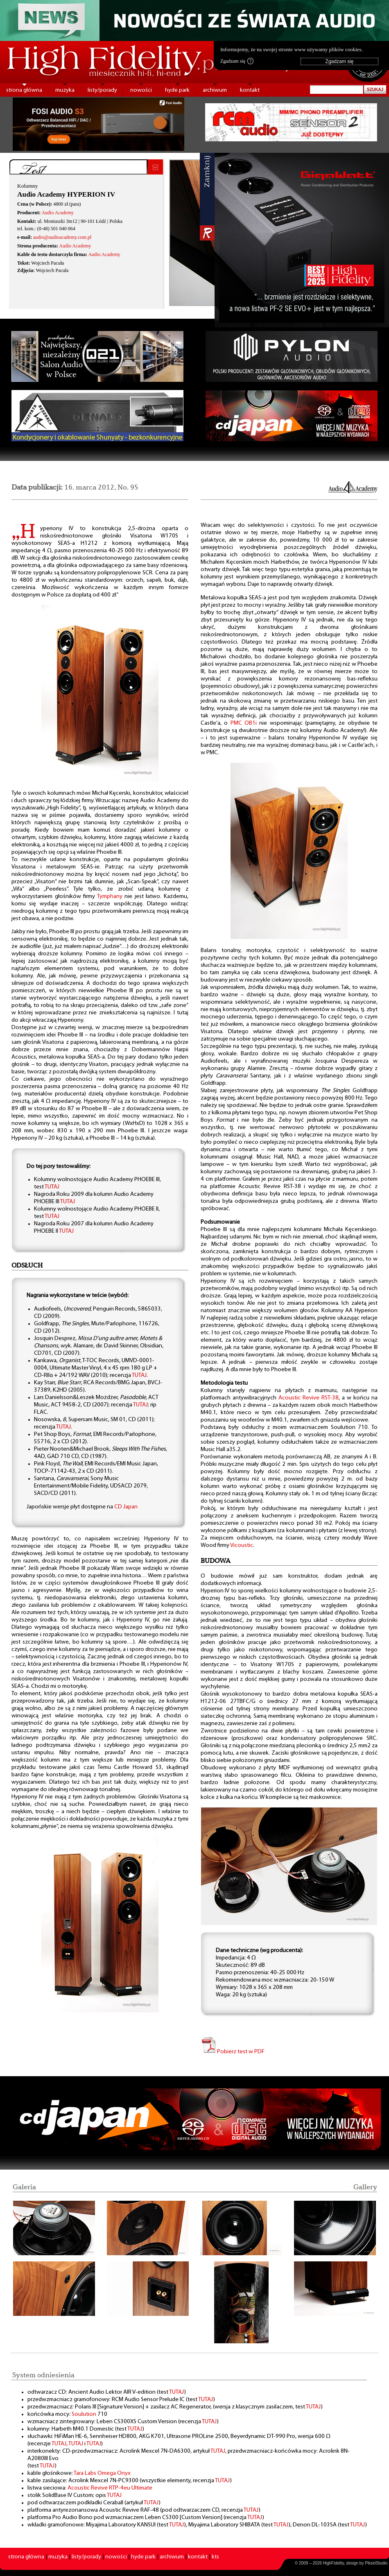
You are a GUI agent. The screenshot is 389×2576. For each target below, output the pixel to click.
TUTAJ (52, 1187)
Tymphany (109, 896)
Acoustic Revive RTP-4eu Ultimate (110, 2488)
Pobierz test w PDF (233, 2052)
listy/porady (102, 90)
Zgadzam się (236, 61)
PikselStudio (376, 2563)
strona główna (24, 90)
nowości (141, 90)
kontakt (250, 90)
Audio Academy (57, 212)
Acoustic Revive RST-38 (308, 1398)
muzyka (65, 90)
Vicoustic (241, 1545)
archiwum (215, 90)
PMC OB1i (244, 723)
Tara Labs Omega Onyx (102, 2473)
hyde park (177, 90)
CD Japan (126, 1507)
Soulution (84, 2414)
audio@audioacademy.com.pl (62, 237)
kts (215, 2557)
